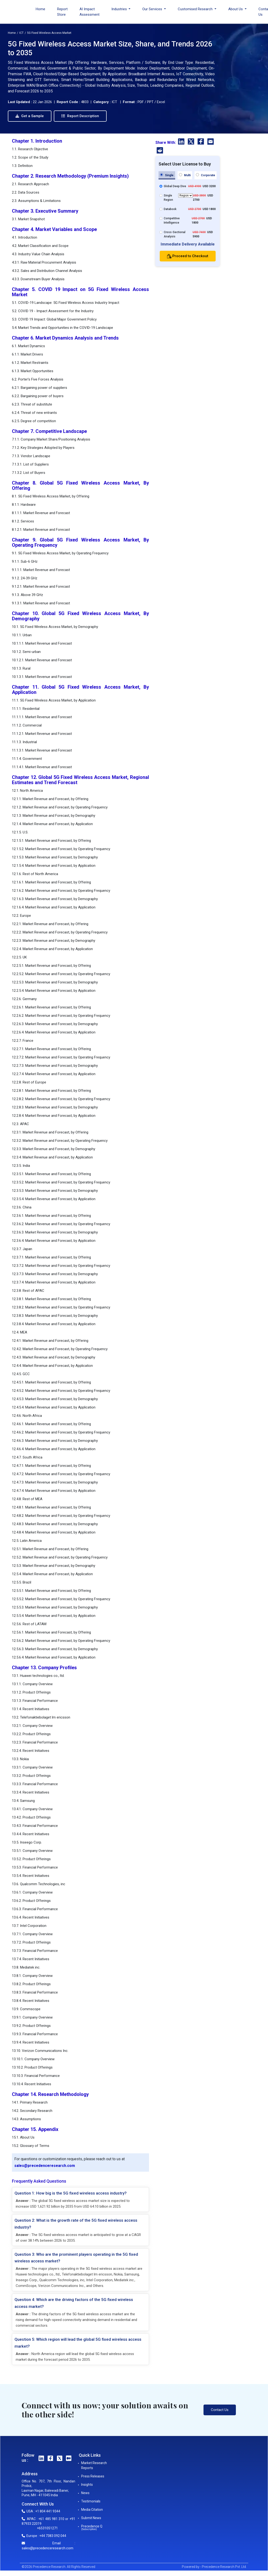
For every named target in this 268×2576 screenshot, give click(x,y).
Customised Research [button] (195, 9)
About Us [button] (236, 9)
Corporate (205, 175)
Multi (185, 175)
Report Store (62, 12)
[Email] (210, 142)
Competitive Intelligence (172, 220)
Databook (170, 209)
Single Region (178, 197)
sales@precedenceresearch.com (44, 2165)
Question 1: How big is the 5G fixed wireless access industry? (71, 2193)
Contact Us (219, 2410)
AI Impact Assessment (89, 12)
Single (167, 175)
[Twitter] (191, 142)
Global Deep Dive (175, 186)
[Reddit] (159, 151)
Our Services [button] (152, 9)
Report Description (80, 116)
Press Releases (92, 2476)
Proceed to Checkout (187, 256)
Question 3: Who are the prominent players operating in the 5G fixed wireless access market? (76, 2258)
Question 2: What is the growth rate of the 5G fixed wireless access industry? (76, 2224)
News (85, 2493)
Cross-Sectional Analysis (174, 234)
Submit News (91, 2518)
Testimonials (90, 2501)
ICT (21, 33)
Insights (87, 2484)
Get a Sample (29, 116)
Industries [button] (119, 9)
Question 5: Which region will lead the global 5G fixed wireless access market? (78, 2343)
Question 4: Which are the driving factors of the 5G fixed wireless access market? (74, 2303)
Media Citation (92, 2509)
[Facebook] (201, 142)
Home (40, 9)
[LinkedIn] (182, 142)
